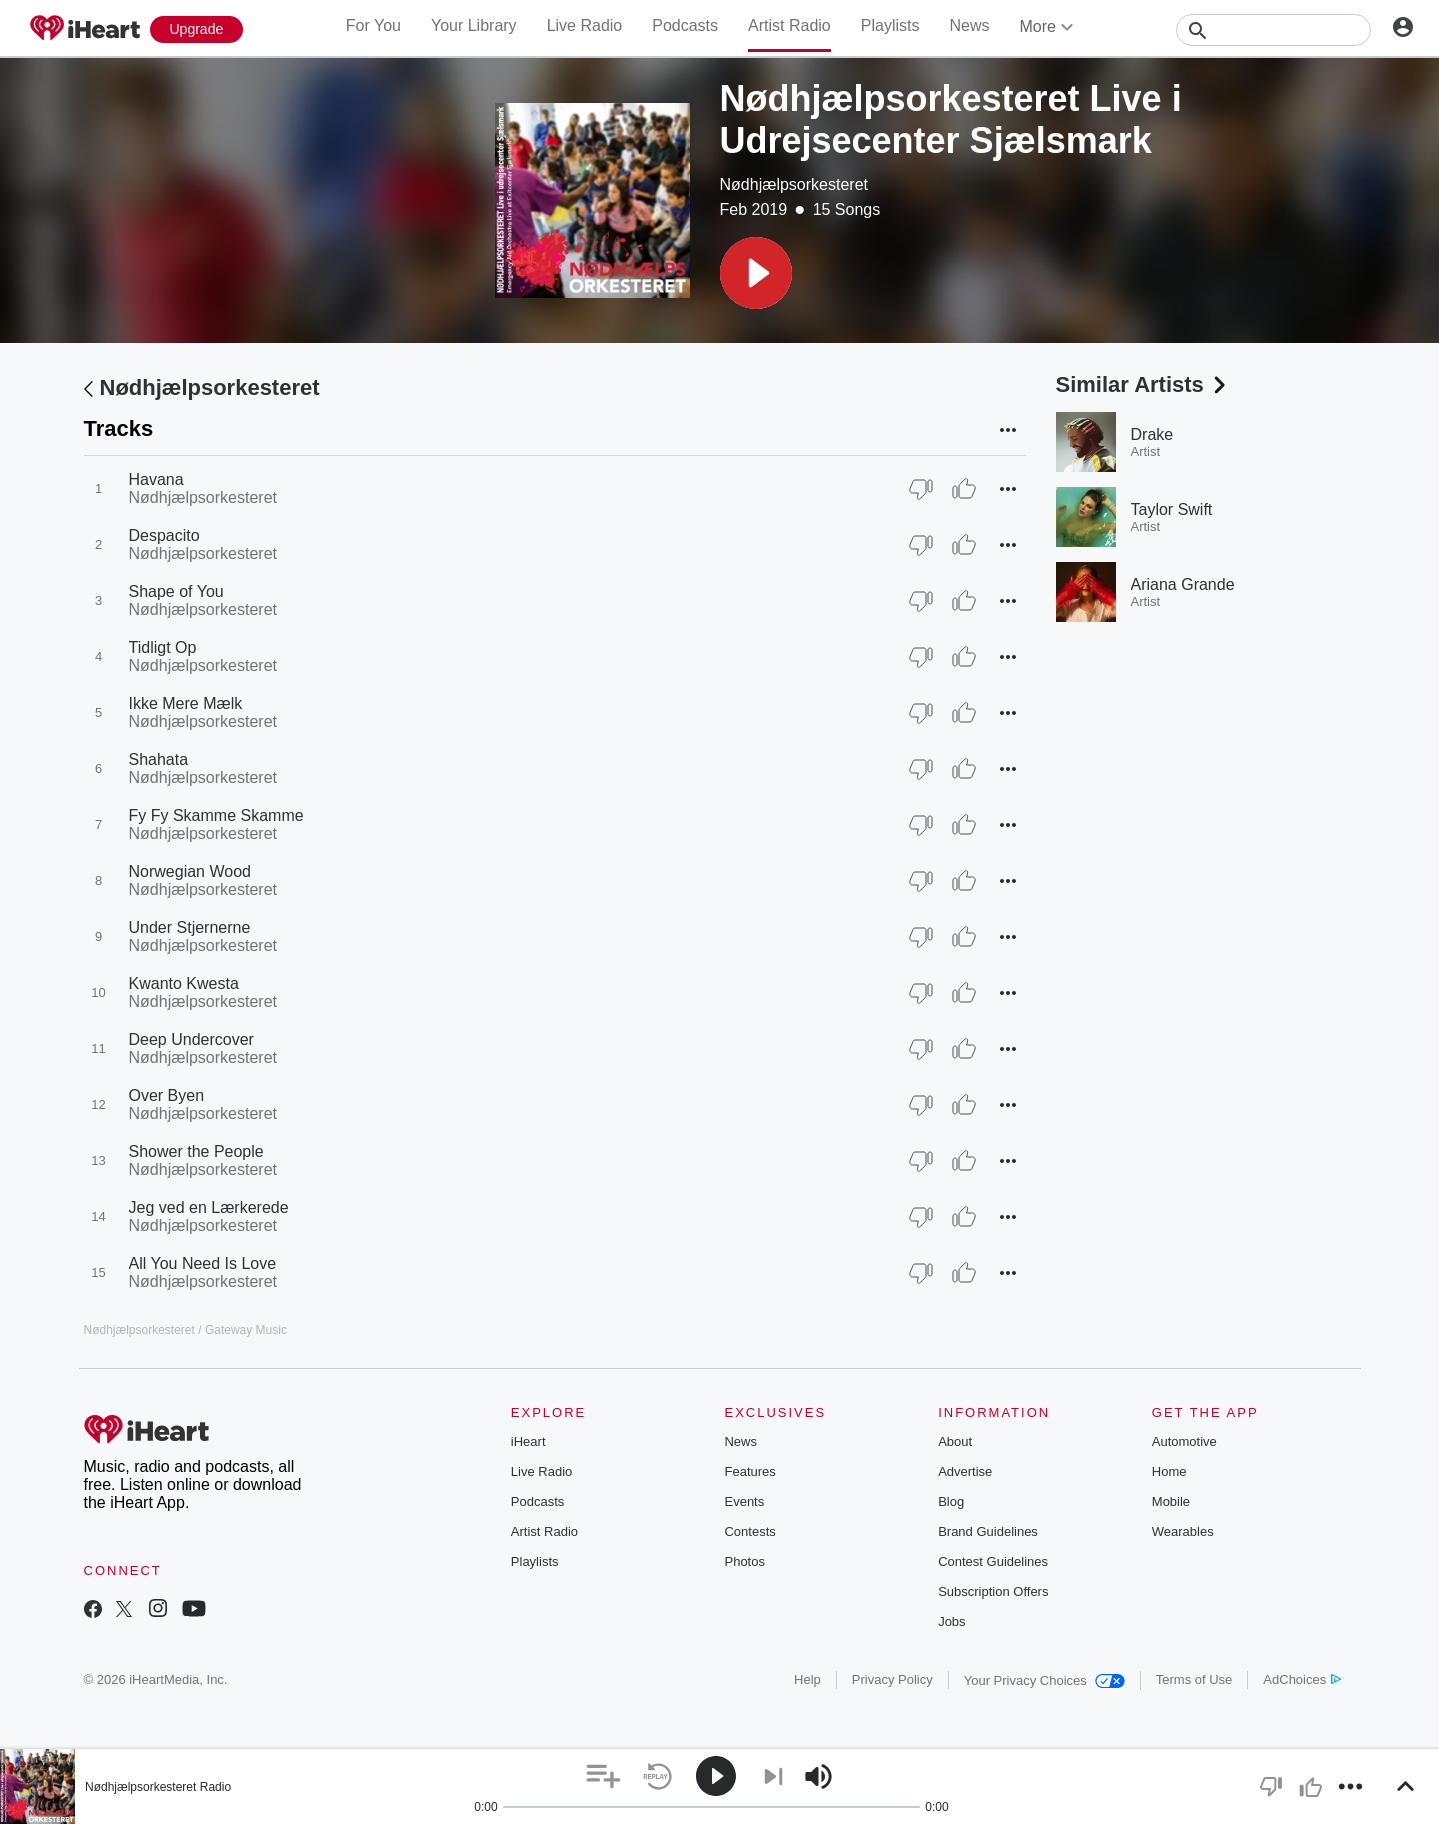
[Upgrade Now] (197, 29)
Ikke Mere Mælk (186, 703)
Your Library (474, 25)
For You (373, 25)
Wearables (1183, 1531)
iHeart (528, 1441)
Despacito (164, 535)
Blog (951, 1501)
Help (807, 1679)
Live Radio (585, 25)
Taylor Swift (1172, 509)
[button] (756, 273)
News (969, 25)
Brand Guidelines (988, 1531)
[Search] (1273, 30)
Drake (1152, 434)
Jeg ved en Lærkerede (209, 1207)
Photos (744, 1561)
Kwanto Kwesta (184, 983)
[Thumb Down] (921, 489)
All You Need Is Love (203, 1263)
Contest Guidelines (993, 1561)
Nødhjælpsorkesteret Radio (158, 1787)
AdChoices (1301, 1679)
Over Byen (167, 1095)
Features (749, 1471)
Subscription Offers (993, 1591)
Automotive (1184, 1441)
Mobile (1171, 1501)
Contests (749, 1531)
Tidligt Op (163, 647)
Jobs (951, 1621)
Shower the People (196, 1151)
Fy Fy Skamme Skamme (216, 815)
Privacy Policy (892, 1679)
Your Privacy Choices (1044, 1680)
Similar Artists (1143, 384)
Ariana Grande (1183, 584)
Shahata (159, 759)
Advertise (965, 1471)
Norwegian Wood (190, 871)
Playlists (890, 25)
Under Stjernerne (190, 927)
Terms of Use (1194, 1679)
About (955, 1441)
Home (1169, 1471)
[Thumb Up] (964, 489)
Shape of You (176, 591)
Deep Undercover (191, 1039)
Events (744, 1501)
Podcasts (685, 25)
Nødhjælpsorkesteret (794, 184)
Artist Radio (789, 25)
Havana (156, 479)
